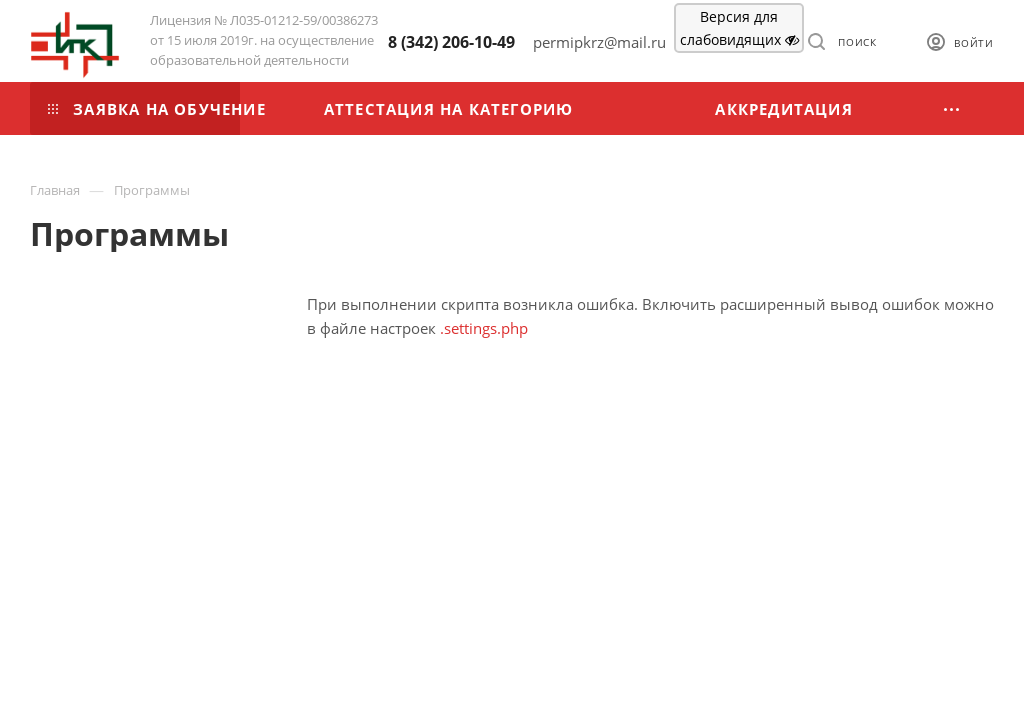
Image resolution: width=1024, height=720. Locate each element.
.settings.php (484, 328)
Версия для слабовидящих (739, 28)
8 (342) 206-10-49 (451, 42)
